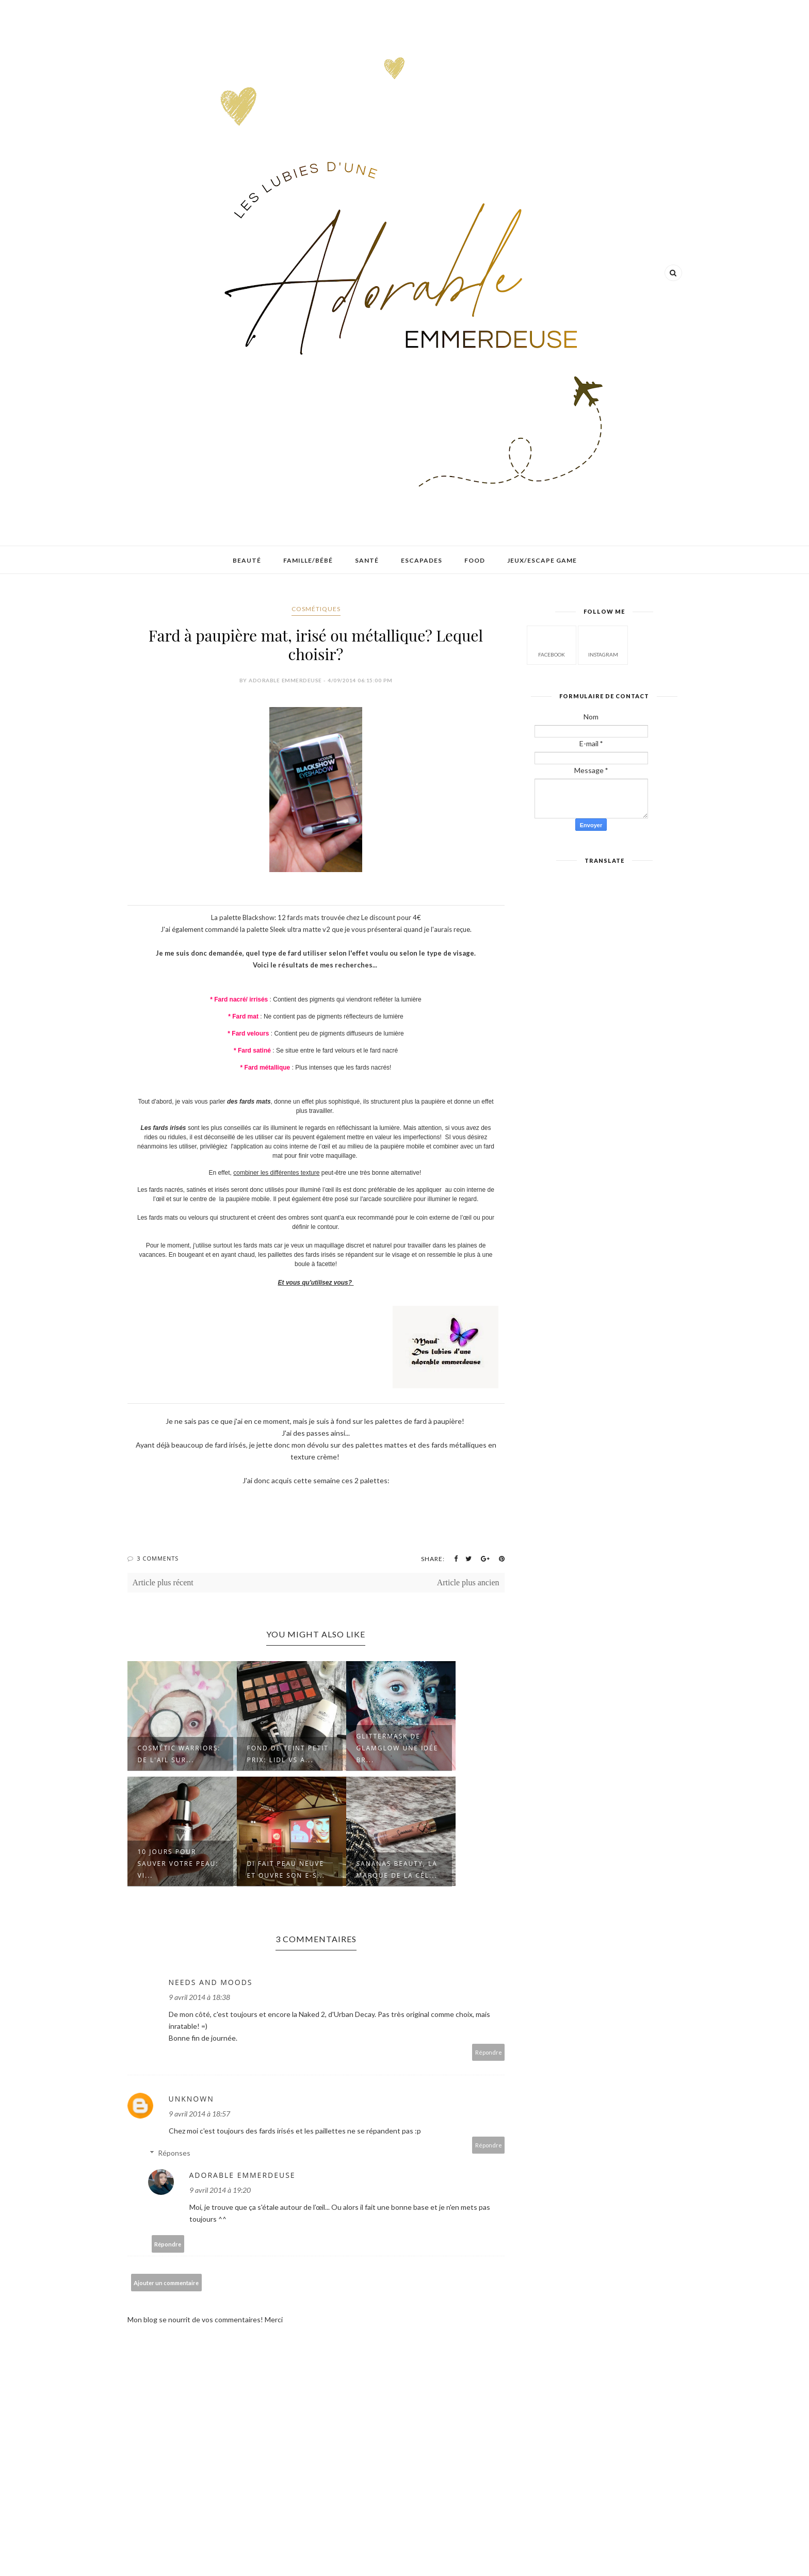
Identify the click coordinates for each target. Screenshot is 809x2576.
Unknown (191, 2099)
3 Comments (158, 1558)
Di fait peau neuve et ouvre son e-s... (286, 1869)
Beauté (247, 560)
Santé (367, 560)
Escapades (421, 560)
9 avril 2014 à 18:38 (199, 1997)
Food (474, 560)
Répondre (488, 2052)
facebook (551, 644)
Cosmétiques (316, 609)
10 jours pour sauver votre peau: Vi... (178, 1863)
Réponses (174, 2152)
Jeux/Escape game (542, 560)
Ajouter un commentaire (166, 2282)
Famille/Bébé (308, 560)
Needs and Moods (211, 1982)
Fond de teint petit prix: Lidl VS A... (288, 1754)
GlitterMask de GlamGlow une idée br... (398, 1748)
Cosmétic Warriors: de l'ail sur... (179, 1754)
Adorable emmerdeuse (242, 2175)
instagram (603, 644)
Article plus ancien (468, 1582)
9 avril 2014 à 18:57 (199, 2113)
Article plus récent (163, 1582)
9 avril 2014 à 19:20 (220, 2190)
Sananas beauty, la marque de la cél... (397, 1869)
